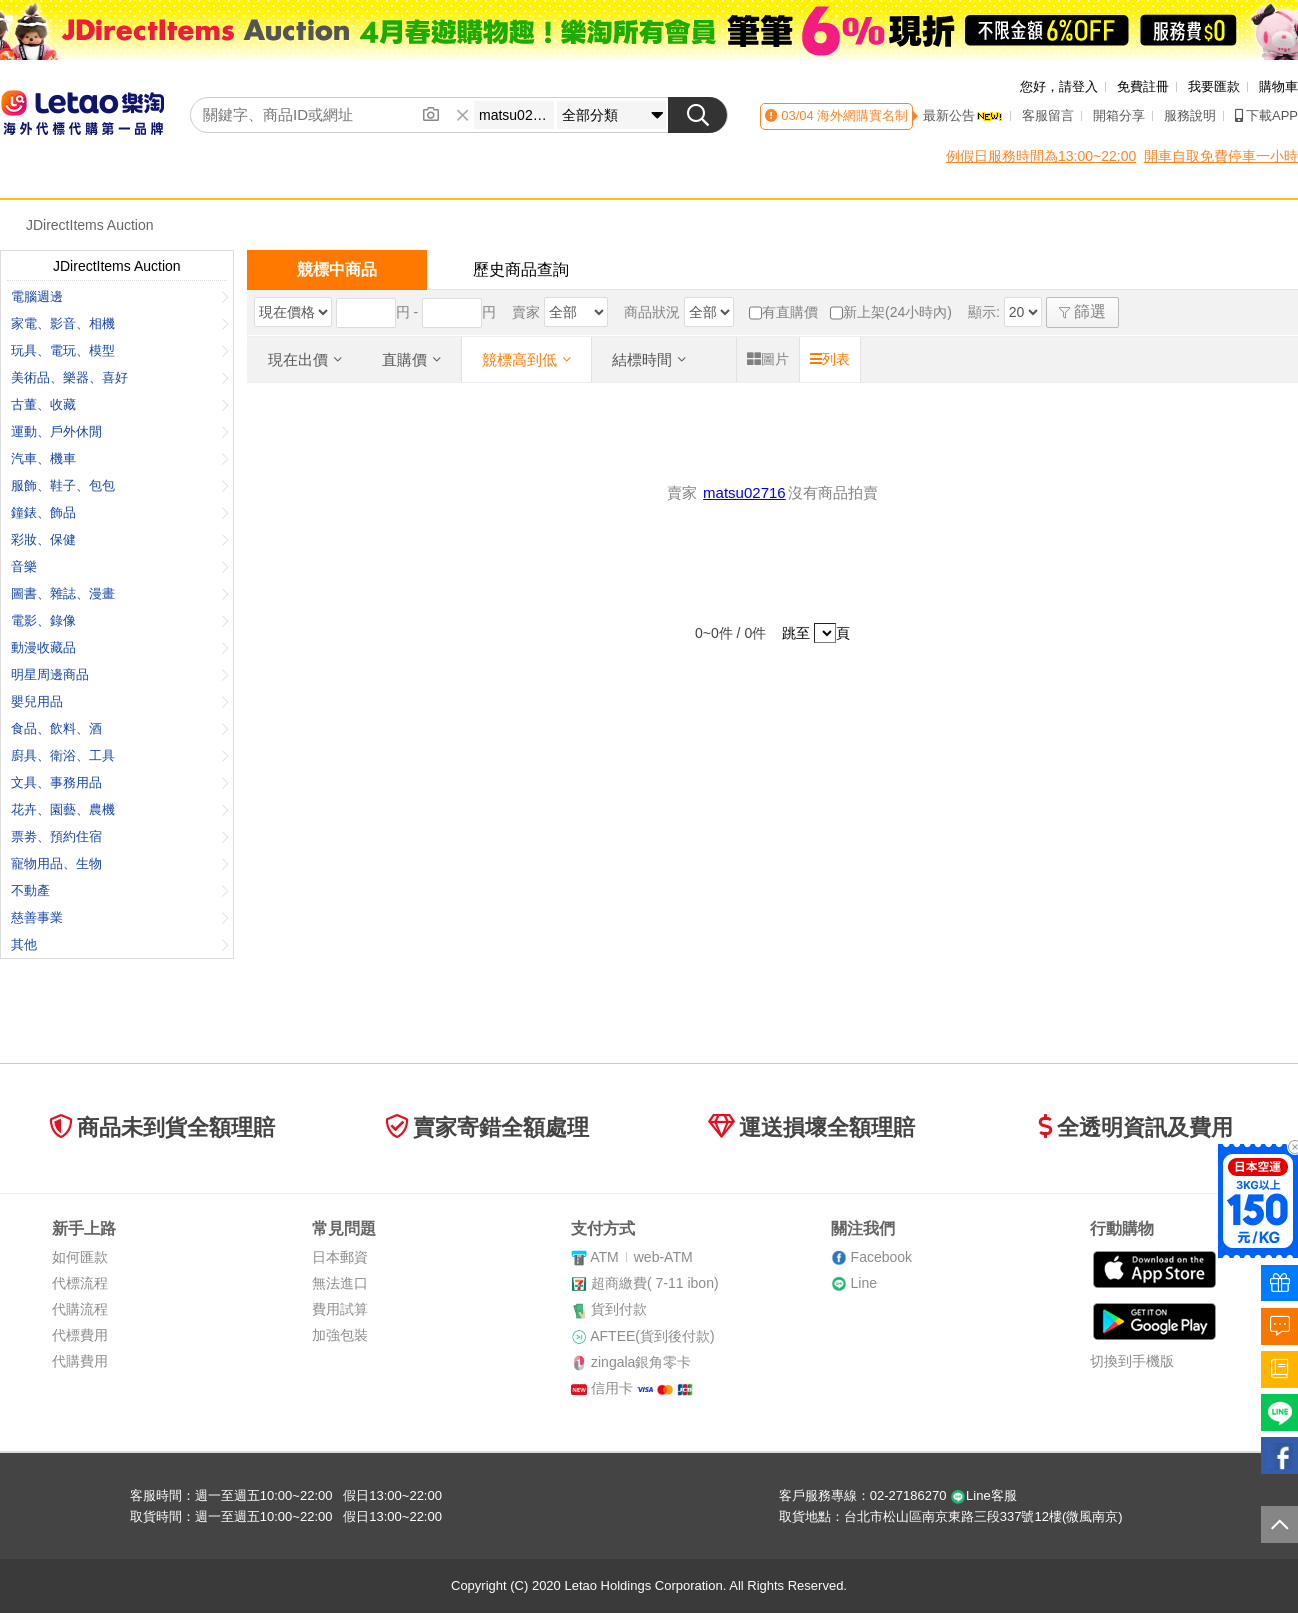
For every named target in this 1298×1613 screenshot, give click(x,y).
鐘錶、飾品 (120, 512)
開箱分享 (1119, 115)
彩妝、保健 (120, 539)
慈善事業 (120, 917)
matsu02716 (744, 492)
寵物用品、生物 (120, 863)
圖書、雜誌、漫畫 (120, 593)
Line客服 (983, 1495)
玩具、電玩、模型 (120, 350)
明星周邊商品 (120, 674)
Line (864, 1283)
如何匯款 (80, 1257)
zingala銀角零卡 (641, 1362)
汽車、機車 (120, 458)
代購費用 (80, 1361)
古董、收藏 (120, 404)
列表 (830, 359)
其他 (120, 944)
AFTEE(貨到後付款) (652, 1336)
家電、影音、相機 (120, 323)
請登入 (1078, 86)
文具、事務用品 (120, 782)
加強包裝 (340, 1335)
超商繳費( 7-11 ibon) (655, 1283)
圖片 (768, 359)
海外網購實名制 (861, 115)
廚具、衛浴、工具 (120, 755)
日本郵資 (340, 1257)
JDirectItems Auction (90, 225)
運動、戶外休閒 (120, 431)
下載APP (1266, 115)
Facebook (881, 1257)
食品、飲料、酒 (120, 728)
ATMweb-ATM (641, 1257)
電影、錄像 (120, 620)
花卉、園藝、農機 (120, 809)
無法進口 (340, 1283)
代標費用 (80, 1335)
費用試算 (340, 1309)
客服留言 (1048, 115)
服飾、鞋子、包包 (120, 485)
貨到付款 (619, 1309)
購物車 (1278, 86)
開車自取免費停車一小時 (1221, 156)
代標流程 (80, 1283)
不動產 (120, 890)
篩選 (1082, 311)
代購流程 (80, 1309)
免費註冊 (1143, 86)
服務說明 (1190, 115)
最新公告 (963, 115)
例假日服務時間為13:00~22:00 (1041, 156)
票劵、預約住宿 (120, 836)
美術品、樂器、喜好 (120, 377)
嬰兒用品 (120, 701)
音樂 (120, 566)
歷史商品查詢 (521, 269)
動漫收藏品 (120, 647)
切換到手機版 (1132, 1361)
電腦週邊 (120, 296)
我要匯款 (1214, 86)
